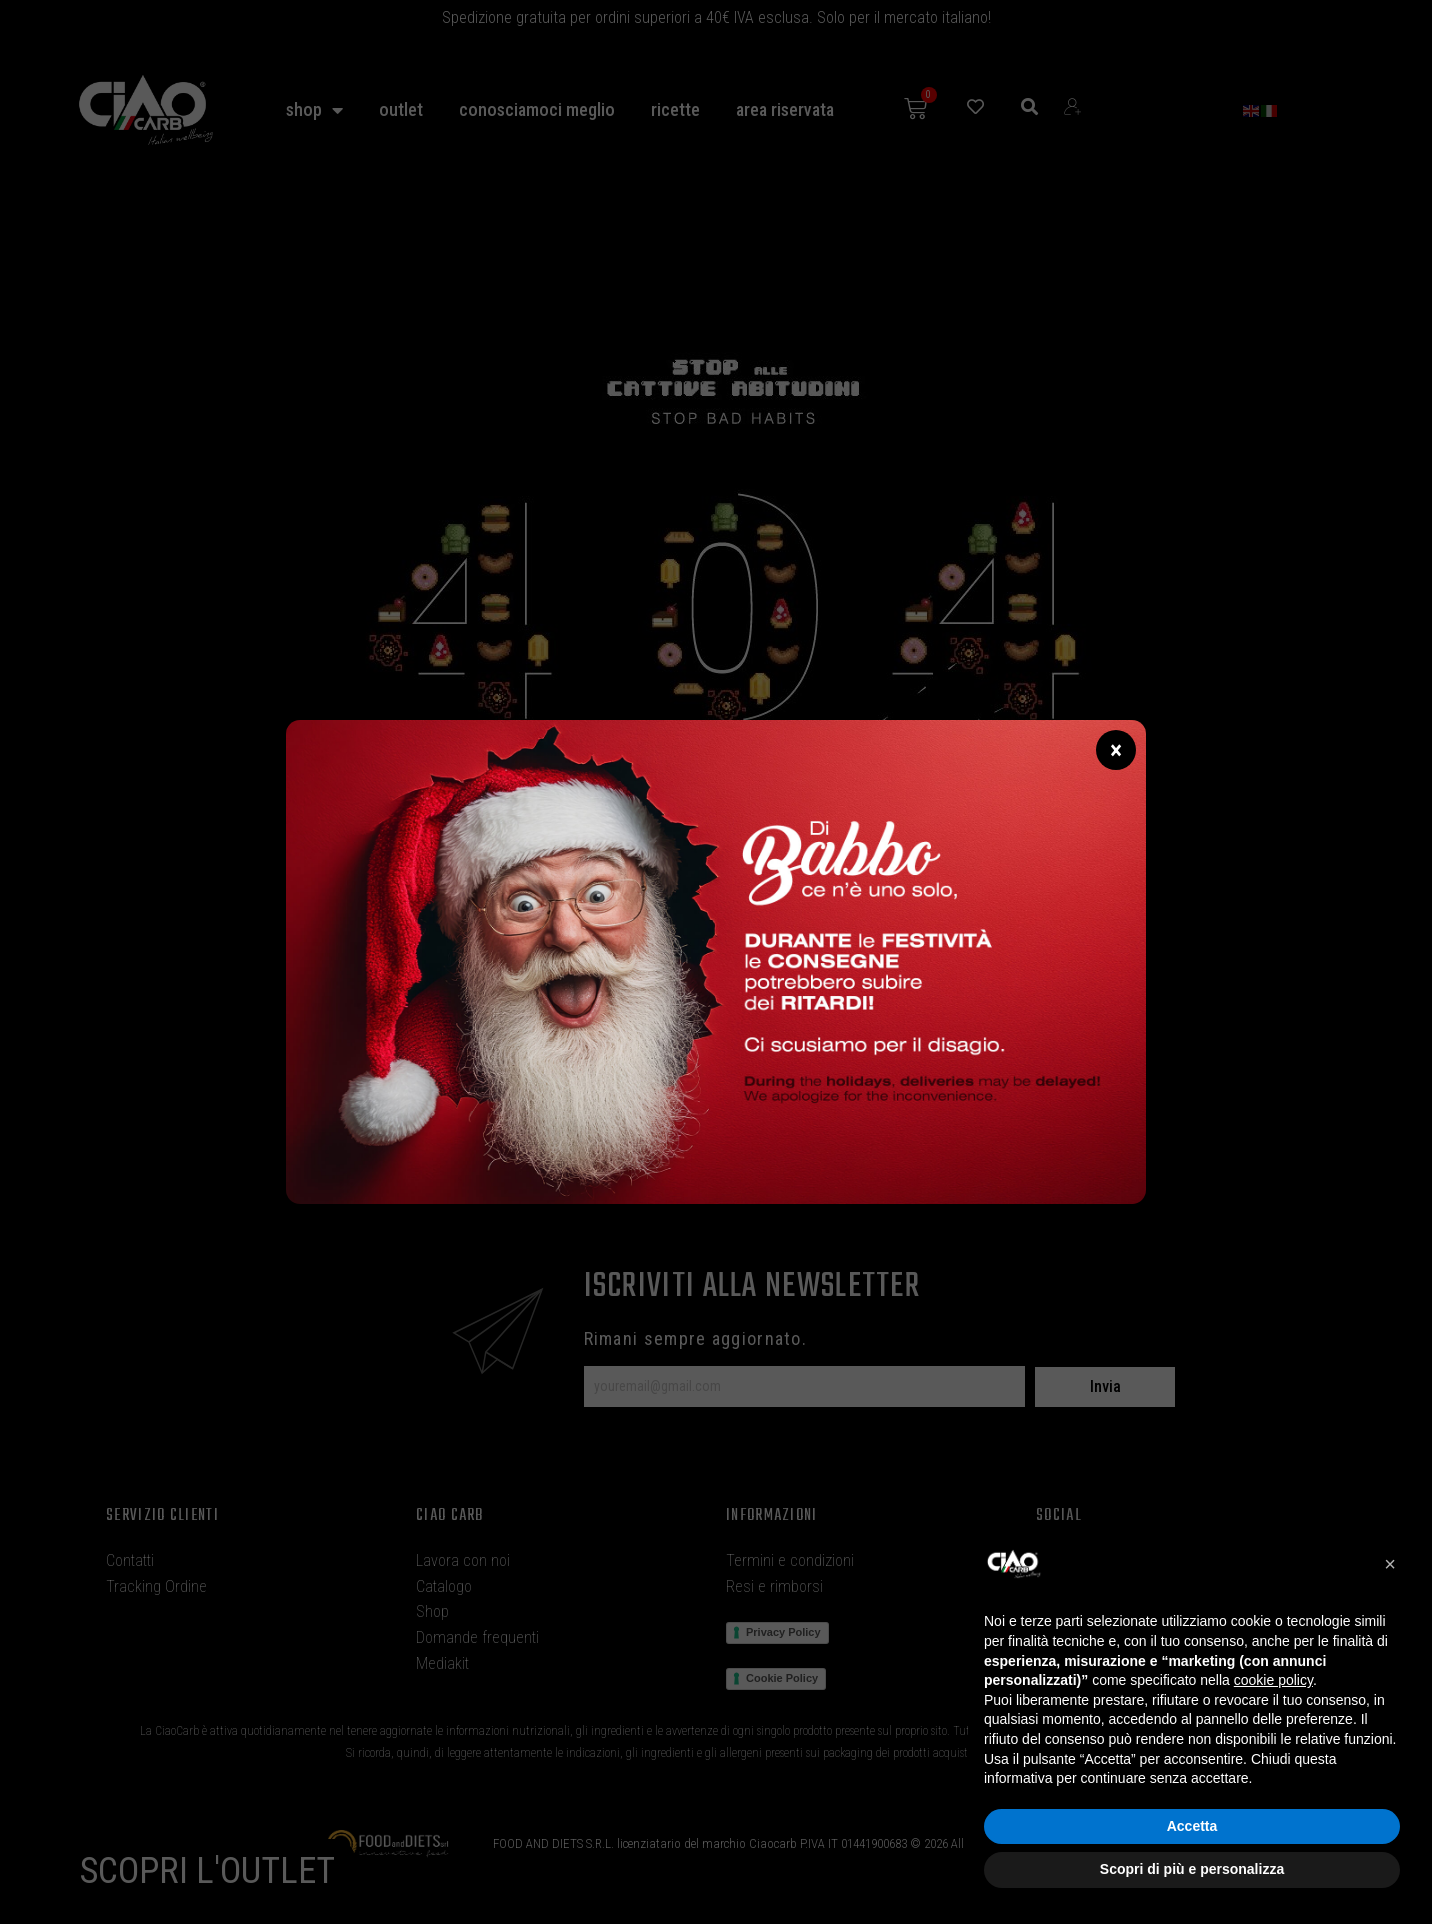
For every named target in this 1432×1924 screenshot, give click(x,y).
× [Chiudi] (1116, 750)
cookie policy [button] (1273, 1680)
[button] (1390, 1564)
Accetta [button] (1192, 1826)
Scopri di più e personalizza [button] (1192, 1869)
